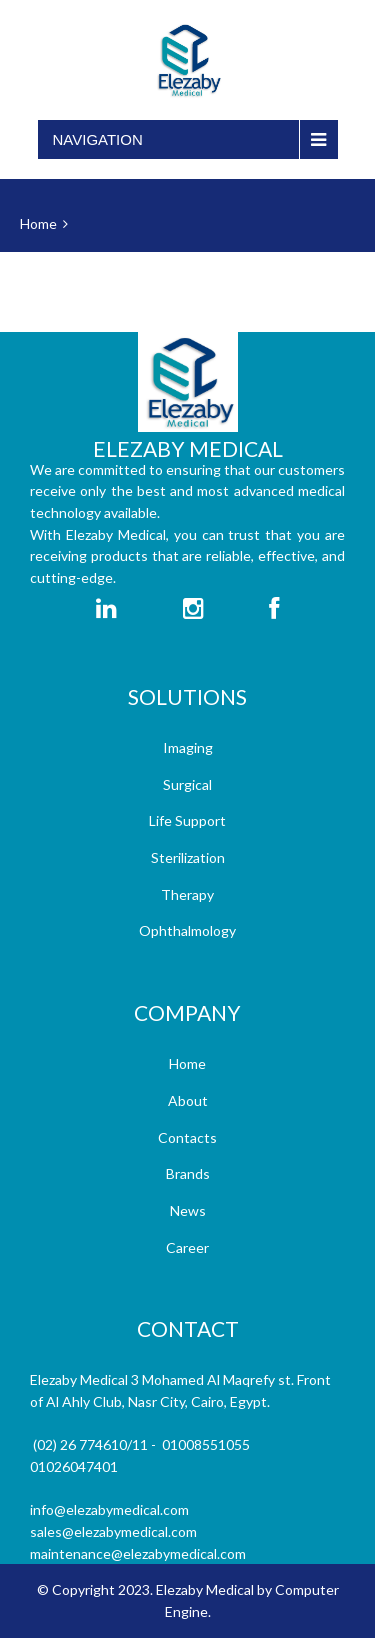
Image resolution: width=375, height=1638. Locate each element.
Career (187, 1247)
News (188, 1210)
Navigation (98, 139)
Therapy (187, 894)
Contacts (187, 1137)
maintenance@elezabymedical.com (138, 1553)
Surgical (187, 784)
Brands (188, 1173)
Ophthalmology (187, 930)
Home (38, 223)
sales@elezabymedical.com (113, 1531)
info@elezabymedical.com (109, 1509)
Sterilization (188, 857)
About (188, 1100)
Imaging (188, 747)
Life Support (187, 820)
